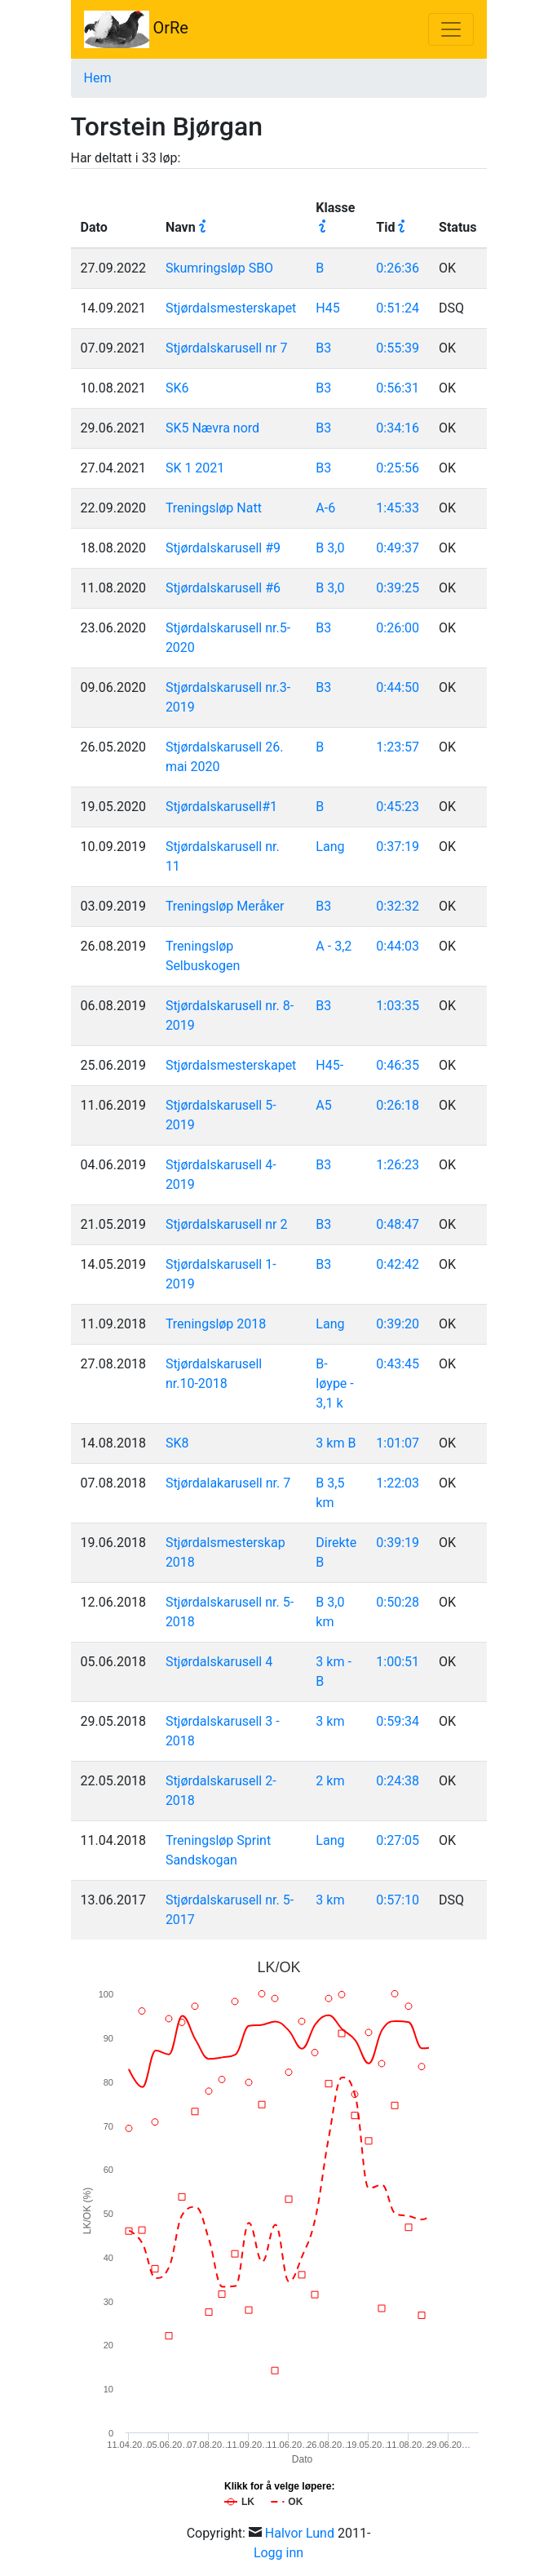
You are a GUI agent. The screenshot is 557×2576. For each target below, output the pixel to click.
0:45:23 (397, 806)
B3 (323, 348)
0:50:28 (397, 1602)
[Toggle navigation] (451, 29)
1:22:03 (397, 1483)
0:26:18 (397, 1105)
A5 (323, 1105)
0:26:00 (397, 628)
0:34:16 (397, 428)
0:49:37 (397, 548)
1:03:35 (397, 1005)
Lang (330, 846)
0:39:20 (397, 1324)
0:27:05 (397, 1840)
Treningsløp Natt (214, 508)
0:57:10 (397, 1900)
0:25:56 (397, 468)
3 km (330, 1721)
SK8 (177, 1443)
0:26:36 (397, 268)
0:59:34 (397, 1721)
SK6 (177, 388)
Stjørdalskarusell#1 (221, 806)
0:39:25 (397, 588)
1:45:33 (397, 508)
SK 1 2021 (195, 468)
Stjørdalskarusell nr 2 (227, 1224)
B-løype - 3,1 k (334, 1383)
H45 (327, 308)
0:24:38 (397, 1781)
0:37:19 (397, 846)
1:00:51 (397, 1661)
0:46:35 (397, 1065)
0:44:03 (397, 946)
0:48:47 (397, 1224)
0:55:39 (397, 348)
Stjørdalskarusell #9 (223, 548)
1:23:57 (397, 747)
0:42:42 (397, 1264)
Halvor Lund (299, 2533)
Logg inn (278, 2552)
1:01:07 (397, 1443)
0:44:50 (397, 687)
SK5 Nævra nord (212, 428)
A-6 (325, 508)
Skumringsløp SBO (219, 268)
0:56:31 (397, 388)
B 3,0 (330, 548)
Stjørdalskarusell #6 (223, 588)
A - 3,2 (333, 946)
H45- (329, 1065)
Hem (98, 78)
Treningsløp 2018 (216, 1324)
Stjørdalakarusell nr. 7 (228, 1483)
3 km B (336, 1443)
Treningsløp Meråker (225, 906)
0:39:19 (397, 1542)
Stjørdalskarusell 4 (219, 1661)
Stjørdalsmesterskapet (231, 308)
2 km (330, 1781)
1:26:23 (397, 1165)
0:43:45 (397, 1364)
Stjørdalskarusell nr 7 (227, 348)
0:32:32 (397, 906)
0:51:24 (397, 308)
